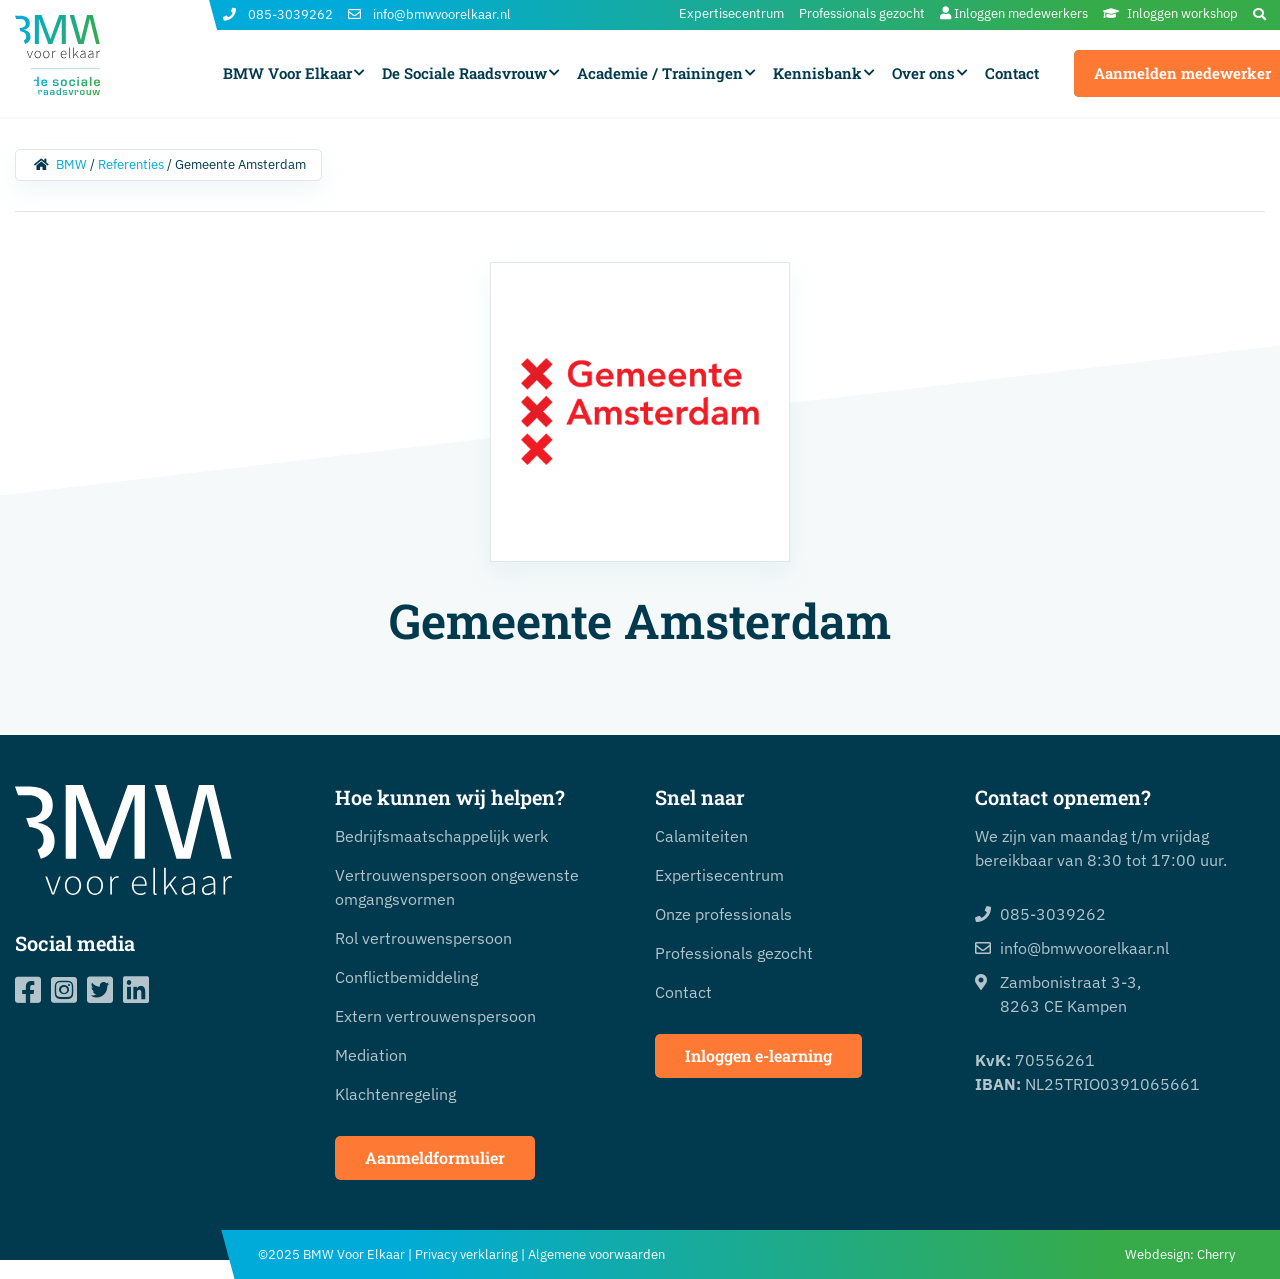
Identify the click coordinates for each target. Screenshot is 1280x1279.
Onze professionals (723, 914)
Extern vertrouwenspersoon (435, 1016)
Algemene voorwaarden (596, 1254)
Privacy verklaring (466, 1254)
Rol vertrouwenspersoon (423, 938)
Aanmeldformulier (435, 1157)
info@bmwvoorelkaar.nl (429, 15)
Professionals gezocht (862, 14)
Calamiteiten (701, 836)
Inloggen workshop (1170, 14)
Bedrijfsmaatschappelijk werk (441, 836)
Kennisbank (817, 73)
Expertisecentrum (731, 14)
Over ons (923, 73)
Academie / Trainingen (660, 73)
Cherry (1216, 1254)
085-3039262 (278, 15)
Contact (1012, 73)
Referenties (131, 164)
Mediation (371, 1055)
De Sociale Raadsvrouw (464, 73)
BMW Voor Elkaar (287, 73)
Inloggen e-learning (758, 1055)
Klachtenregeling (395, 1094)
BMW (71, 164)
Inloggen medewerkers (1014, 14)
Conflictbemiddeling (406, 977)
